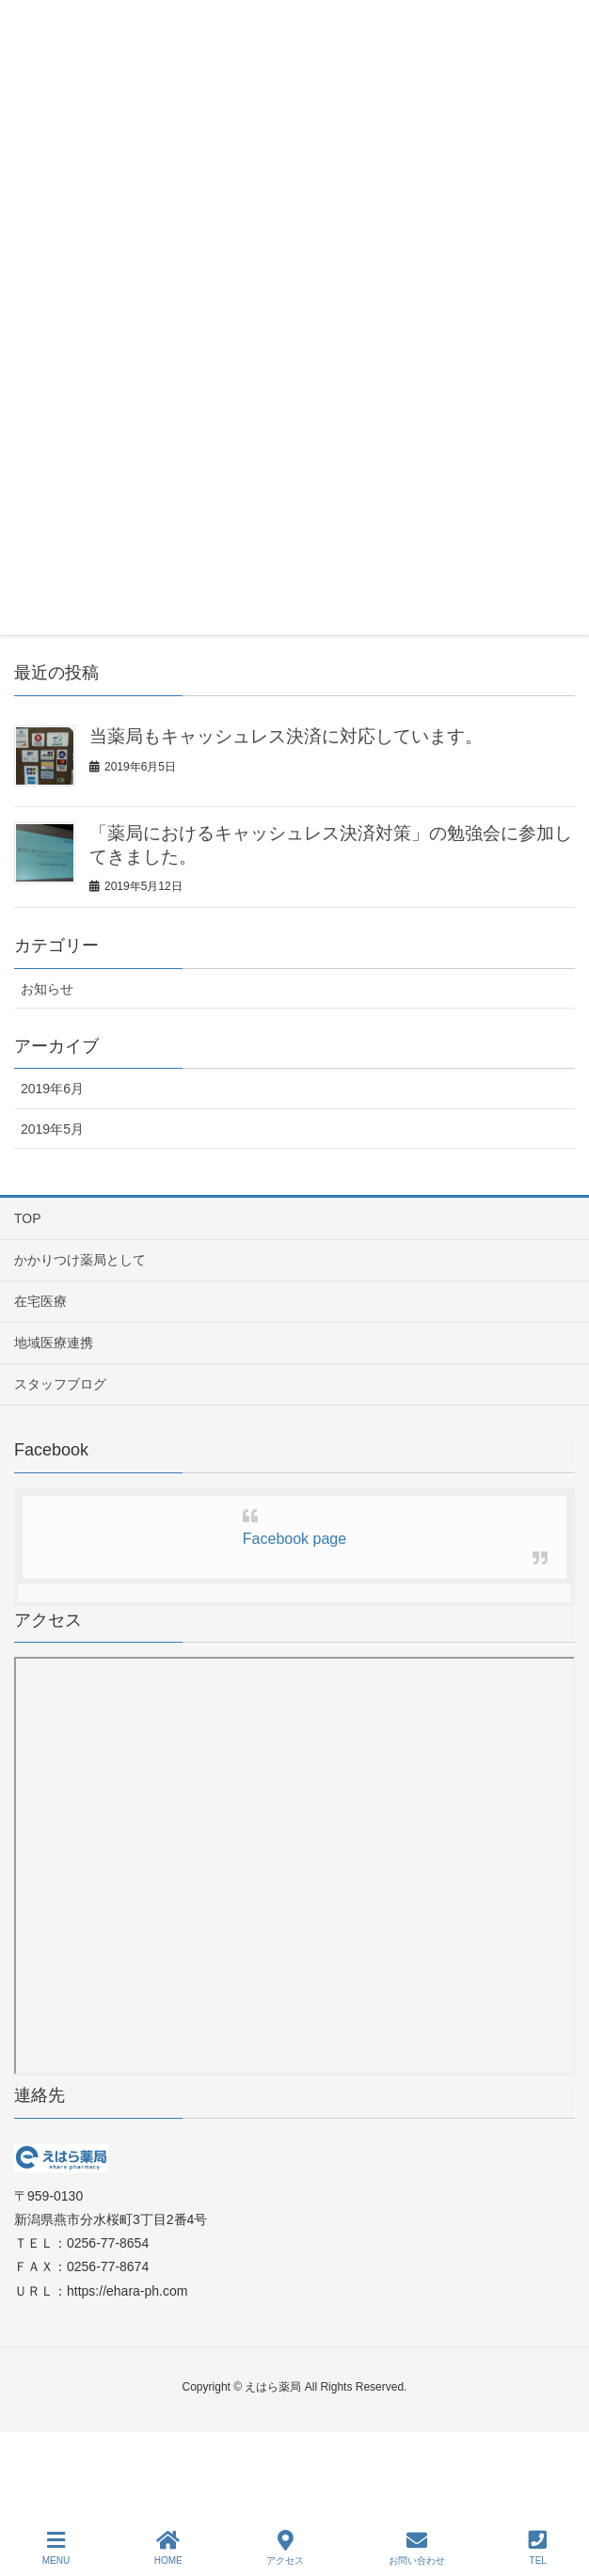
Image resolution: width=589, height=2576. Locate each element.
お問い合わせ (417, 2548)
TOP (27, 1218)
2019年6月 (52, 1088)
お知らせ (47, 988)
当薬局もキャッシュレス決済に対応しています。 (286, 736)
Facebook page (294, 1539)
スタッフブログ (60, 1383)
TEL (538, 2548)
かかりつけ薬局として (80, 1259)
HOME (168, 2548)
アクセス (285, 2548)
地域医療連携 (53, 1342)
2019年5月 (52, 1129)
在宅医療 (40, 1301)
